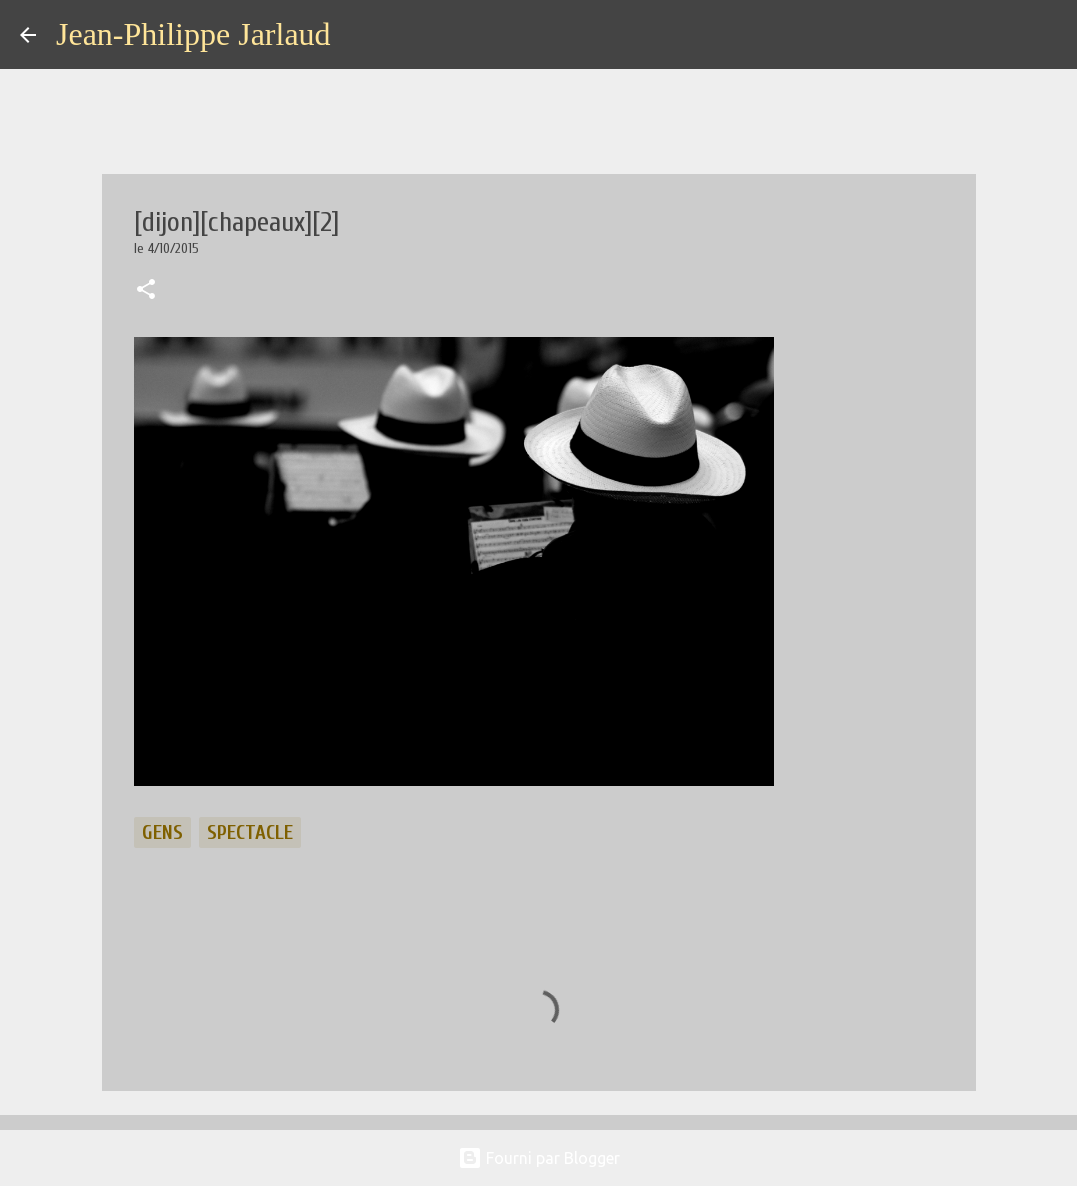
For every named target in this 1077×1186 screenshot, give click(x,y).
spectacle (250, 832)
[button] (146, 291)
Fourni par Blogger (539, 1158)
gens (162, 832)
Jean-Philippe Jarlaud (193, 34)
